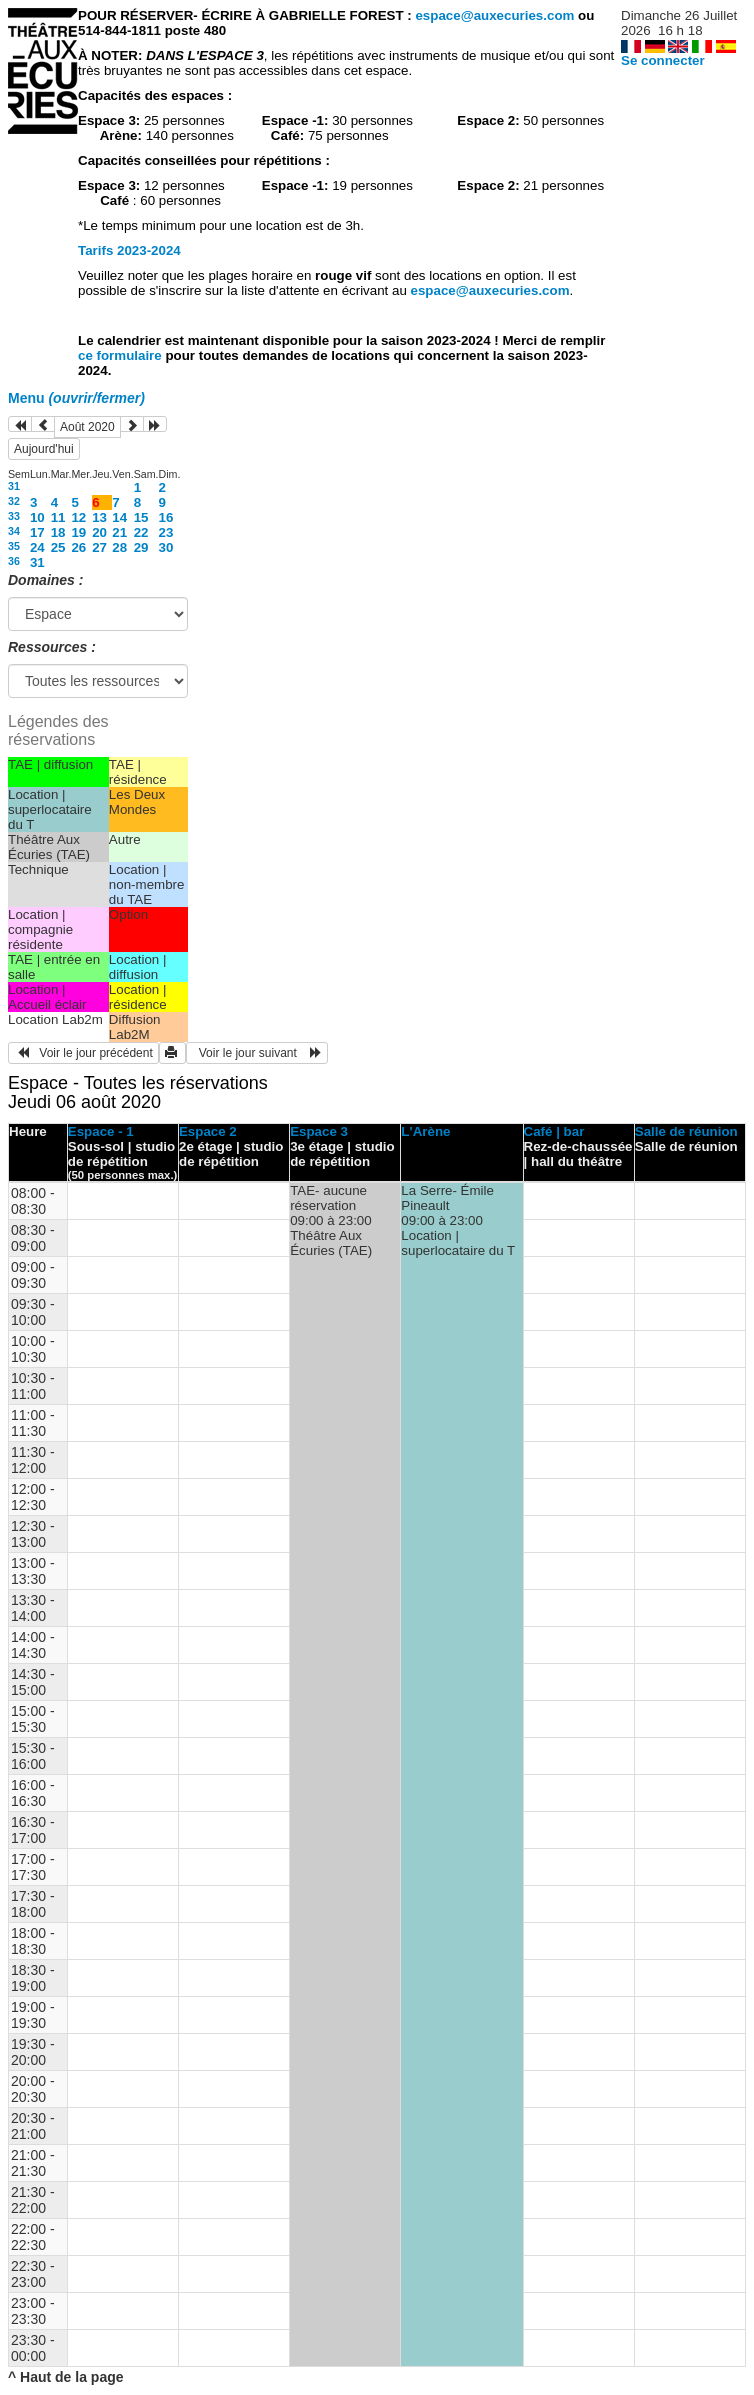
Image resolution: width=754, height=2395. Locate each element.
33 (14, 516)
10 (37, 517)
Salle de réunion (686, 1131)
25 (58, 547)
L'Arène (425, 1131)
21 (119, 532)
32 (14, 501)
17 (37, 532)
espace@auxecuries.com (494, 15)
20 (99, 532)
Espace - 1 (101, 1131)
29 (141, 547)
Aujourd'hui (44, 449)
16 (166, 517)
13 (99, 517)
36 (14, 561)
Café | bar (554, 1131)
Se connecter (663, 60)
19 (78, 532)
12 (78, 517)
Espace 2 (208, 1131)
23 (166, 532)
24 (37, 547)
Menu (76, 398)
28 (119, 547)
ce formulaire (121, 355)
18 (58, 532)
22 (141, 532)
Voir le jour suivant (257, 1053)
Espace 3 (319, 1131)
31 (14, 486)
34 (14, 531)
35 (14, 546)
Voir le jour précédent (83, 1053)
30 (166, 547)
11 (58, 517)
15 (141, 517)
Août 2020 (87, 427)
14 (119, 517)
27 (99, 547)
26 (78, 547)
